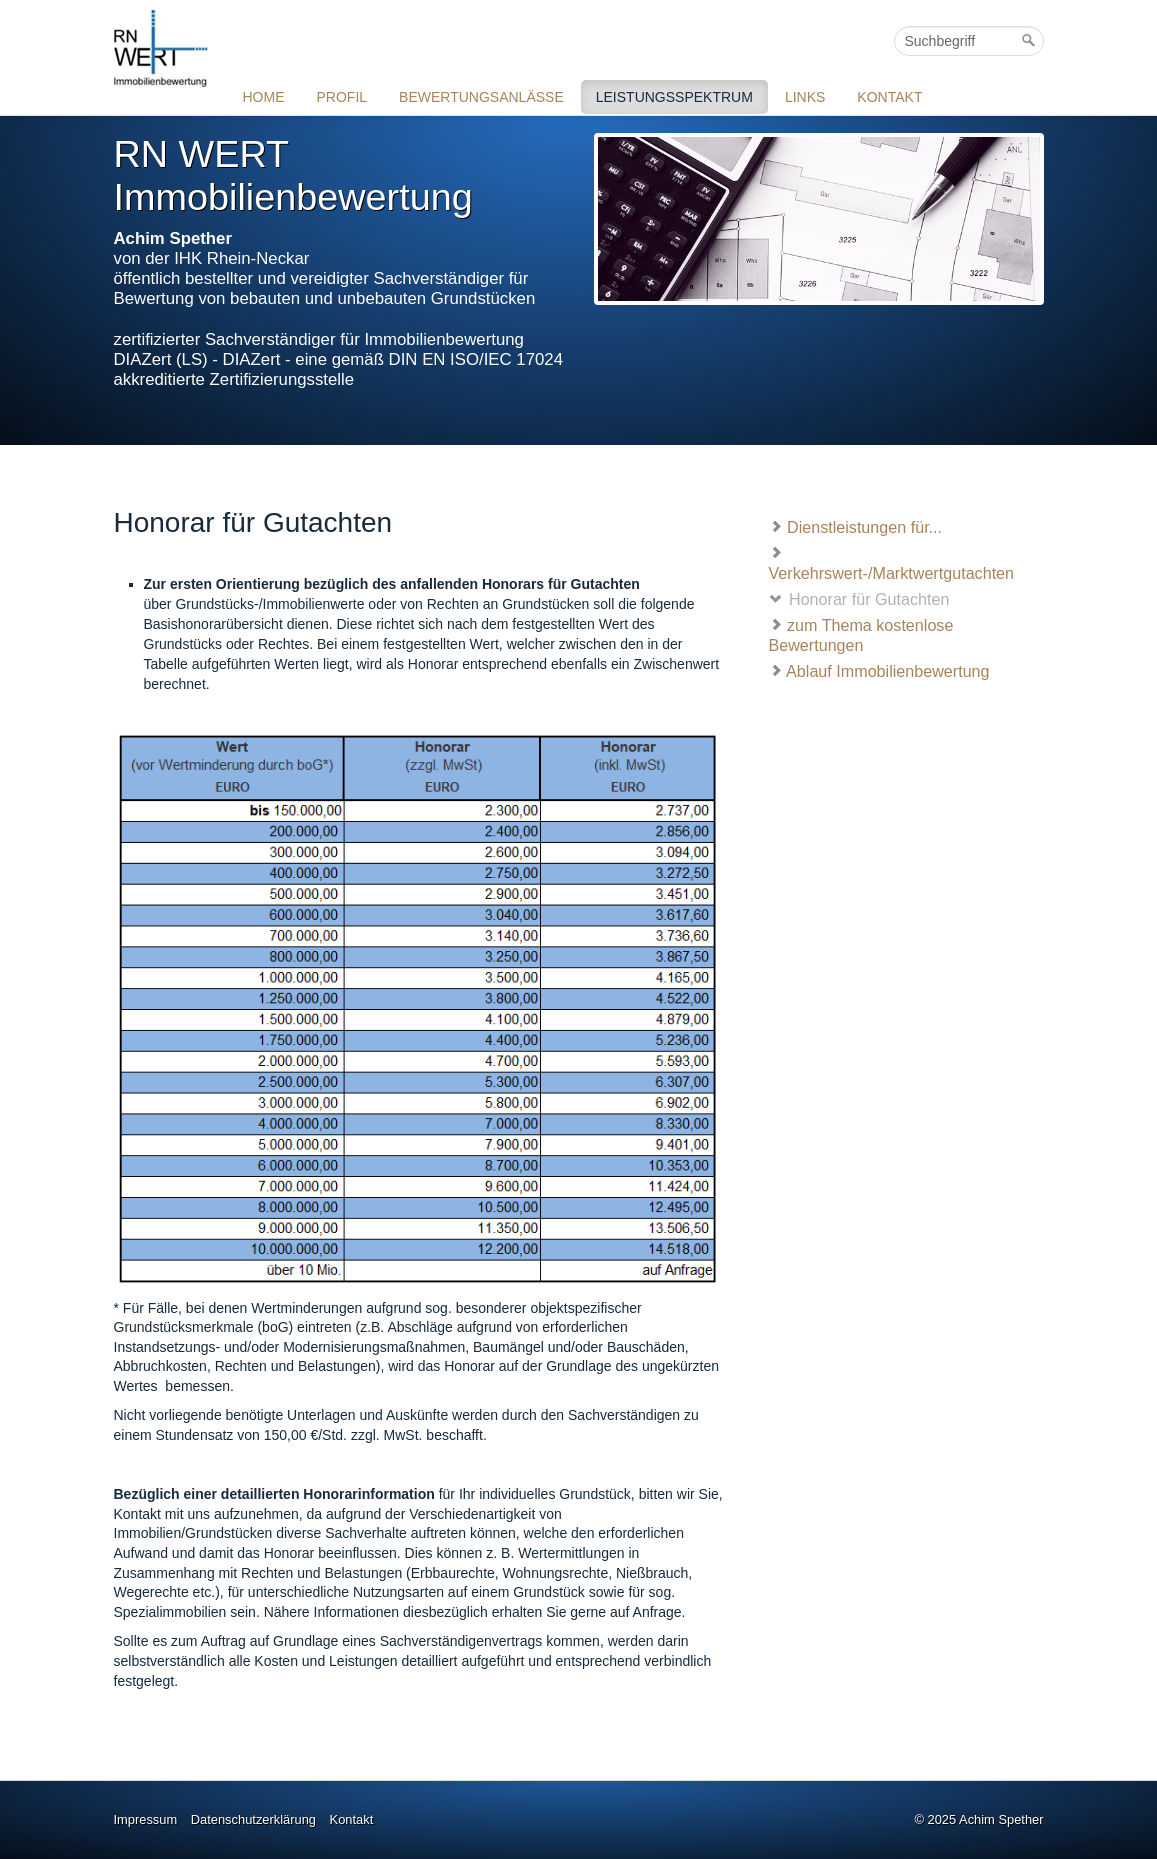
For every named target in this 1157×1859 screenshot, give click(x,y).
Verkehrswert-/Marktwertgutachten (892, 562)
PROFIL (342, 97)
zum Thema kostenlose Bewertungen (861, 634)
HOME (264, 97)
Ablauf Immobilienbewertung (879, 670)
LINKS (805, 97)
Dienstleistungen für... (856, 526)
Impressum (146, 1819)
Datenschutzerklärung (253, 1819)
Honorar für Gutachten (859, 598)
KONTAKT (889, 97)
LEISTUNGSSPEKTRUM (674, 97)
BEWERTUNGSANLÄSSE (481, 97)
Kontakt (352, 1819)
